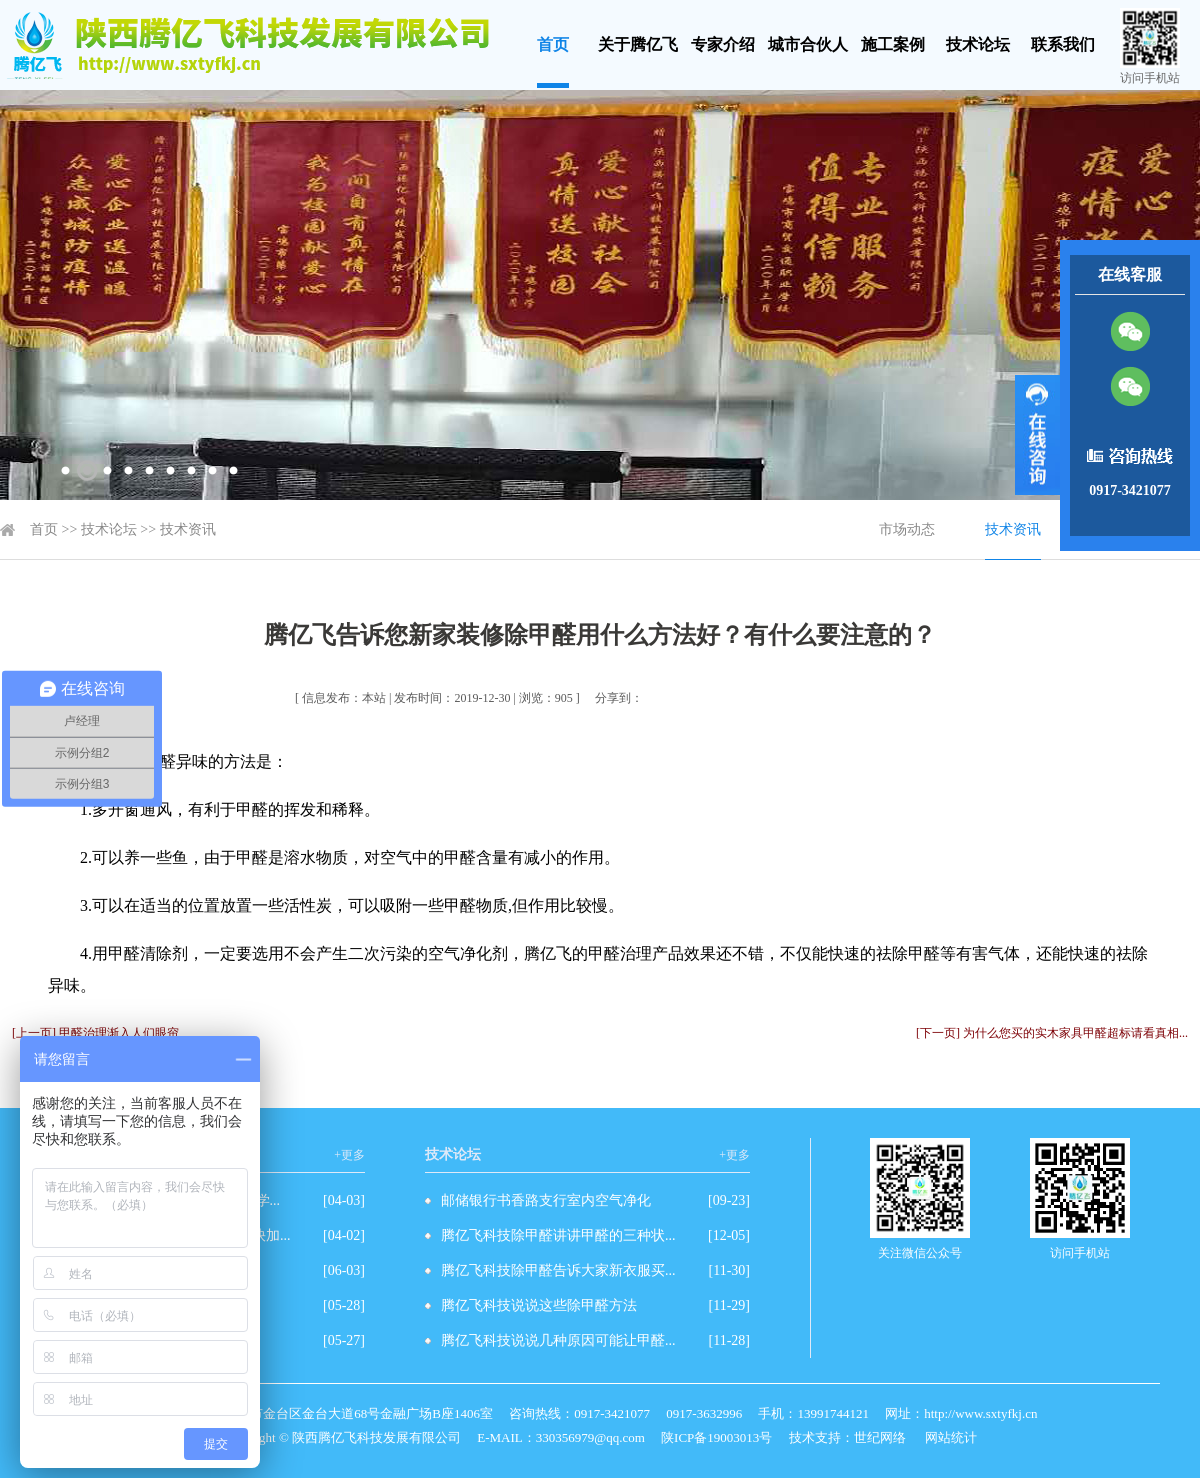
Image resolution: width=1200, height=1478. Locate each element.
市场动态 (907, 529)
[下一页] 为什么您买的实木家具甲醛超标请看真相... (1052, 1033)
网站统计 (951, 1437)
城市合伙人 (808, 44)
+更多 (349, 1155)
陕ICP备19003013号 (716, 1437)
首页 (553, 44)
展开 (1037, 435)
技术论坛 (978, 44)
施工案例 (893, 44)
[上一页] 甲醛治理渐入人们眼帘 (95, 1033)
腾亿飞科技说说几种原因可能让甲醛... (558, 1340)
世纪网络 (880, 1437)
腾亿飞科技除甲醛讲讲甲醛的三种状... (558, 1235)
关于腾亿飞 (638, 44)
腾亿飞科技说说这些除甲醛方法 (539, 1305)
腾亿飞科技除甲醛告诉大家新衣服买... (558, 1270)
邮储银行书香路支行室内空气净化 (546, 1200)
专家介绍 (723, 44)
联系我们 (1063, 44)
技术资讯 (188, 529)
